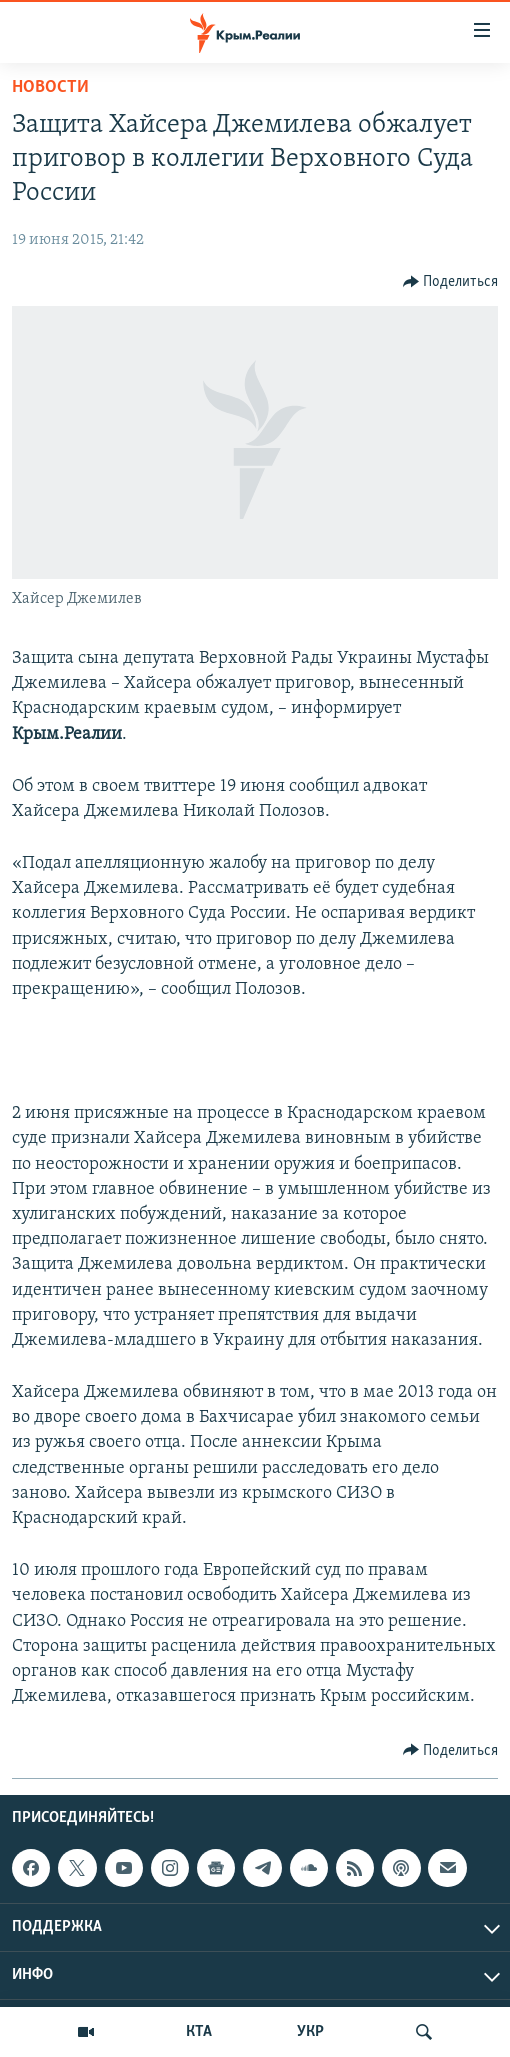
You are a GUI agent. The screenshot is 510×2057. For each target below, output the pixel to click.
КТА (199, 2032)
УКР (310, 2032)
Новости (50, 87)
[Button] (451, 282)
